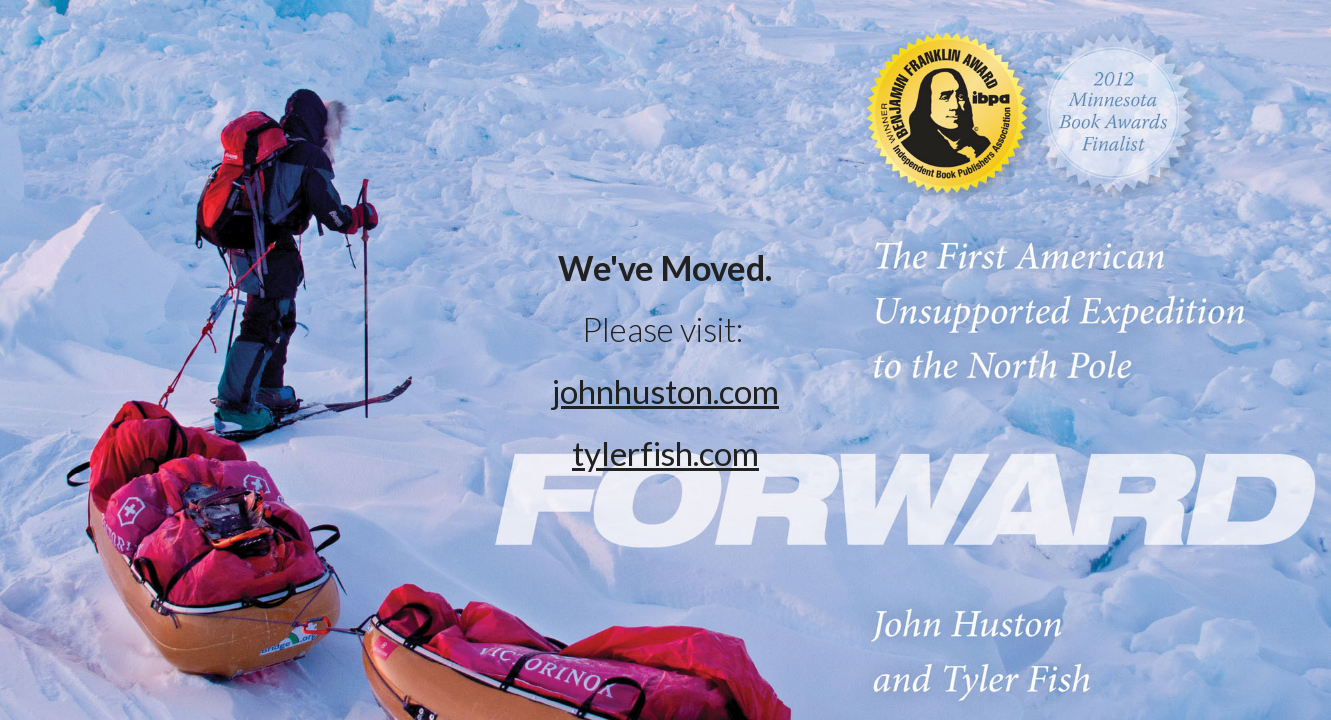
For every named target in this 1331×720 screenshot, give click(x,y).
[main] (666, 360)
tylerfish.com (665, 453)
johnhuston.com (665, 391)
